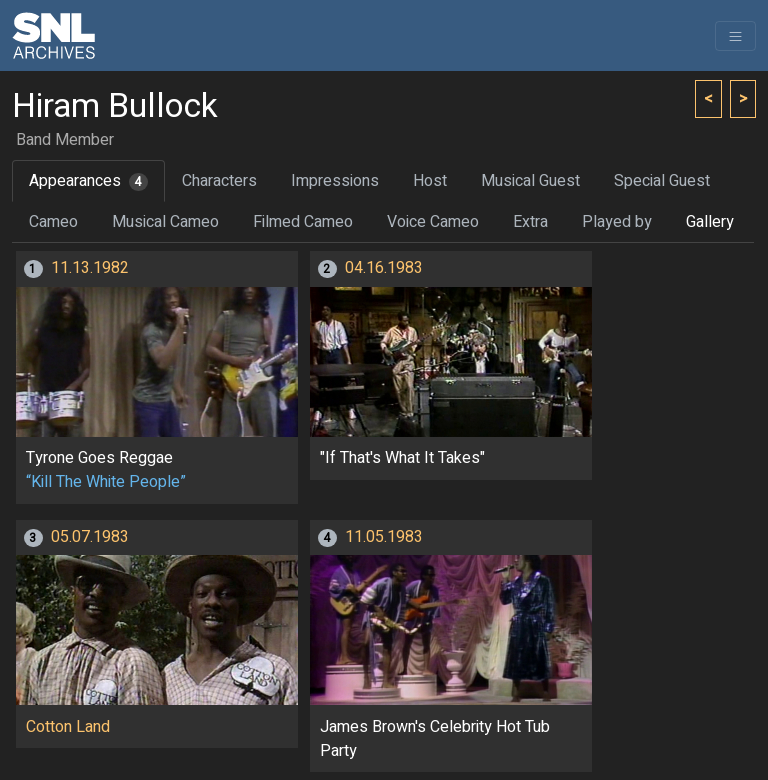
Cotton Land (68, 727)
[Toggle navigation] (735, 36)
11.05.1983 (384, 537)
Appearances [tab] (88, 181)
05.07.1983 (90, 537)
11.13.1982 (90, 268)
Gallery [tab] (710, 222)
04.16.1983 (384, 268)
